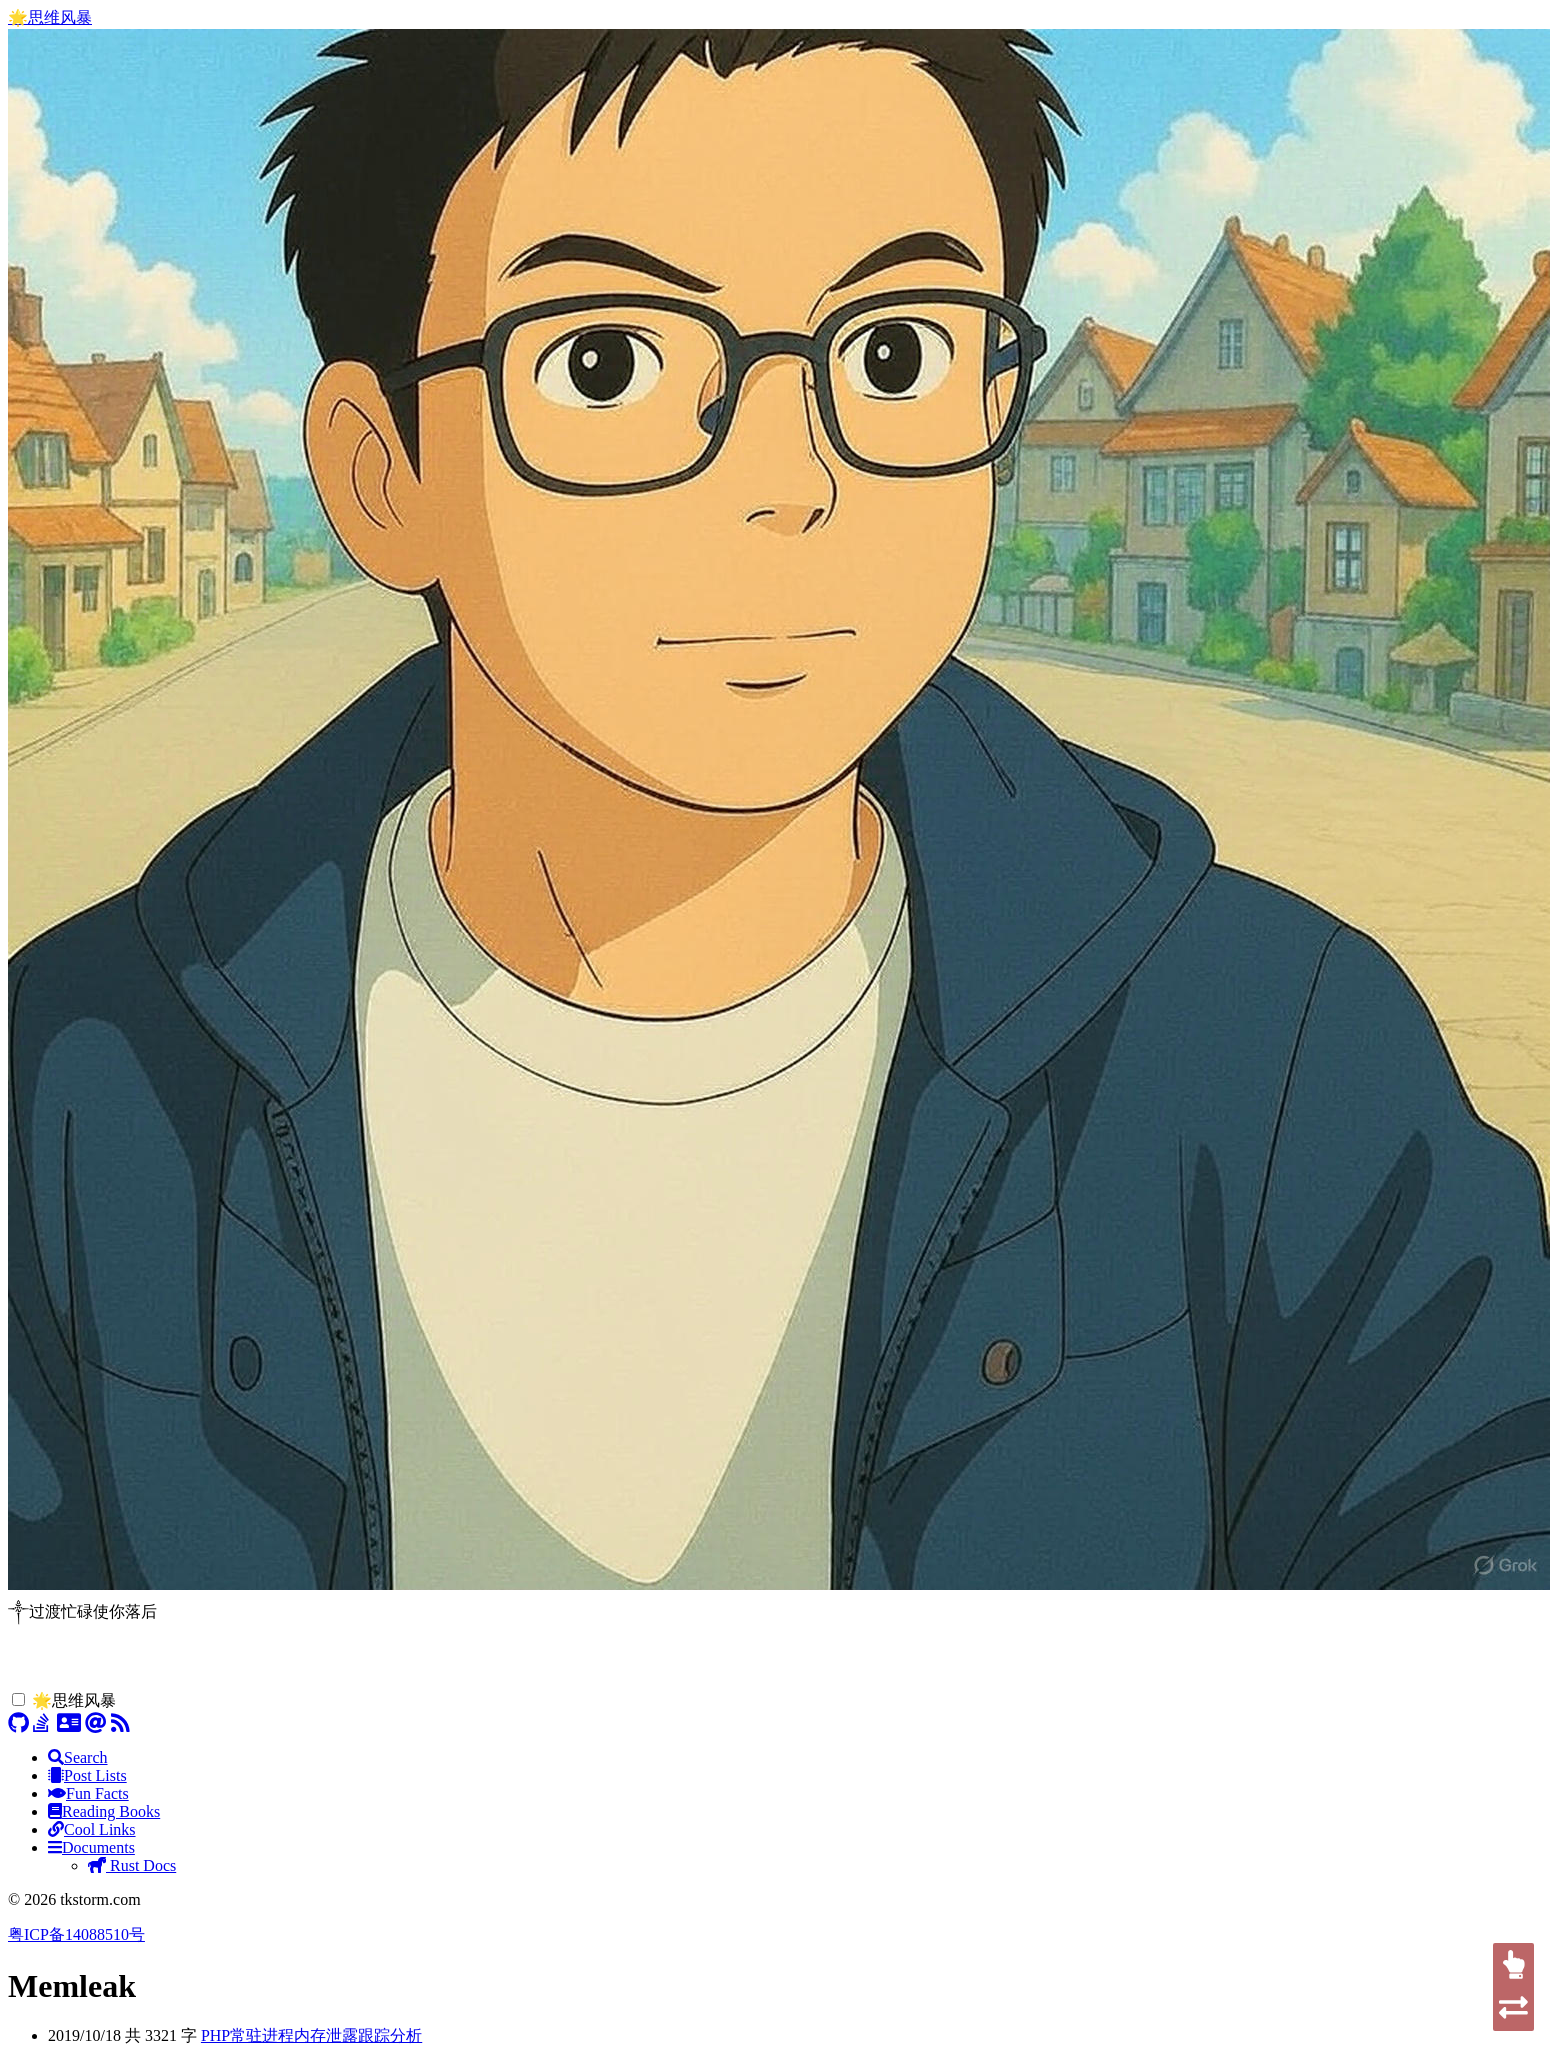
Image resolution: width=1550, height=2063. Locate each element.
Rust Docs (132, 1865)
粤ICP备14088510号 (76, 1934)
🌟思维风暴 (50, 17)
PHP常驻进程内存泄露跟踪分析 (311, 2035)
